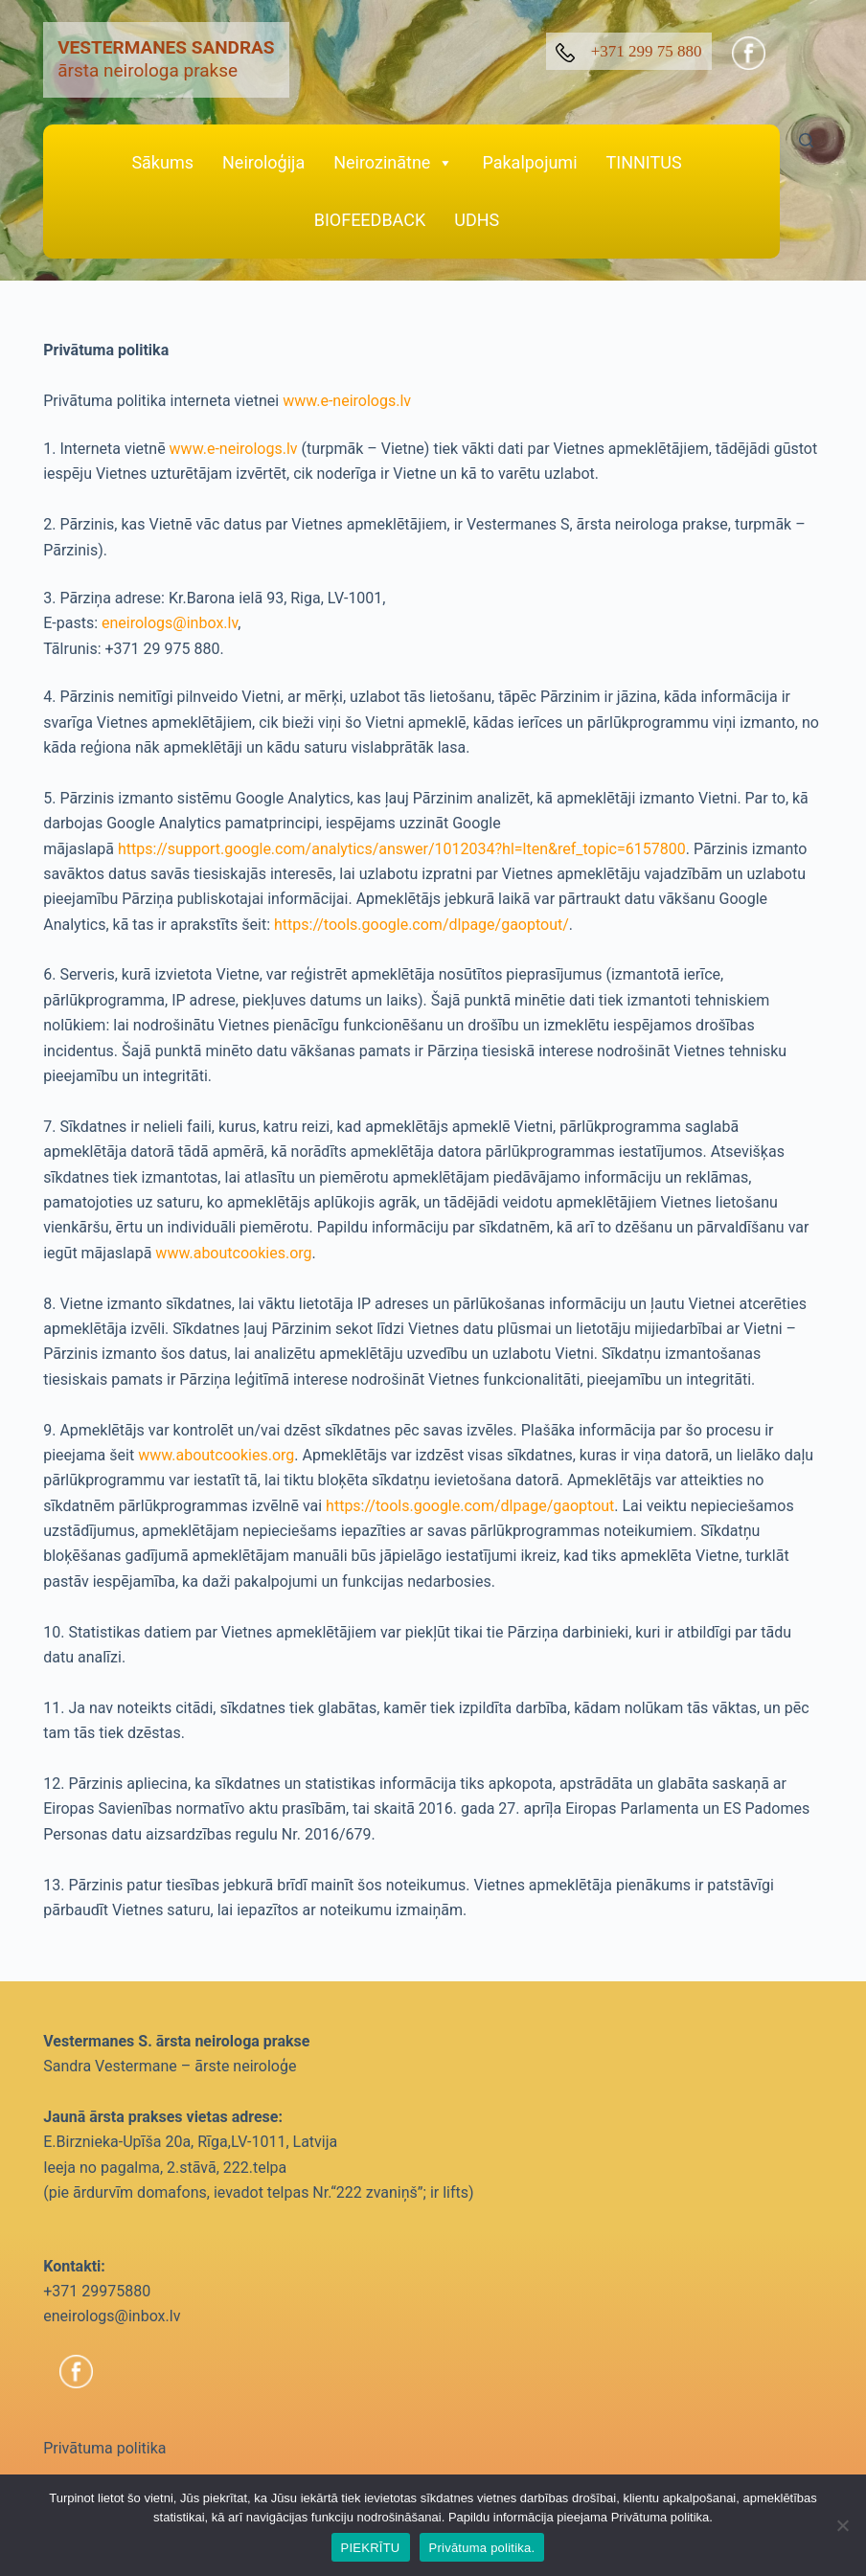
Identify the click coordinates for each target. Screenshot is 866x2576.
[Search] (806, 140)
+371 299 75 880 (629, 52)
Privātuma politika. (482, 2548)
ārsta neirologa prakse (165, 59)
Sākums (162, 162)
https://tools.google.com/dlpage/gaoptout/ (421, 924)
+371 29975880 (96, 2291)
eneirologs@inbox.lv (170, 623)
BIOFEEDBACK (370, 220)
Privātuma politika (104, 2448)
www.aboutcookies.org (233, 1253)
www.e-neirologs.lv (347, 401)
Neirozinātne (393, 163)
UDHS (476, 220)
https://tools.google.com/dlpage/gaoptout (470, 1506)
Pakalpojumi (529, 162)
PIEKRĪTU (370, 2548)
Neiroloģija (263, 162)
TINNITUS (644, 162)
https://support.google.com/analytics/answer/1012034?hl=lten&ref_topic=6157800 (402, 849)
